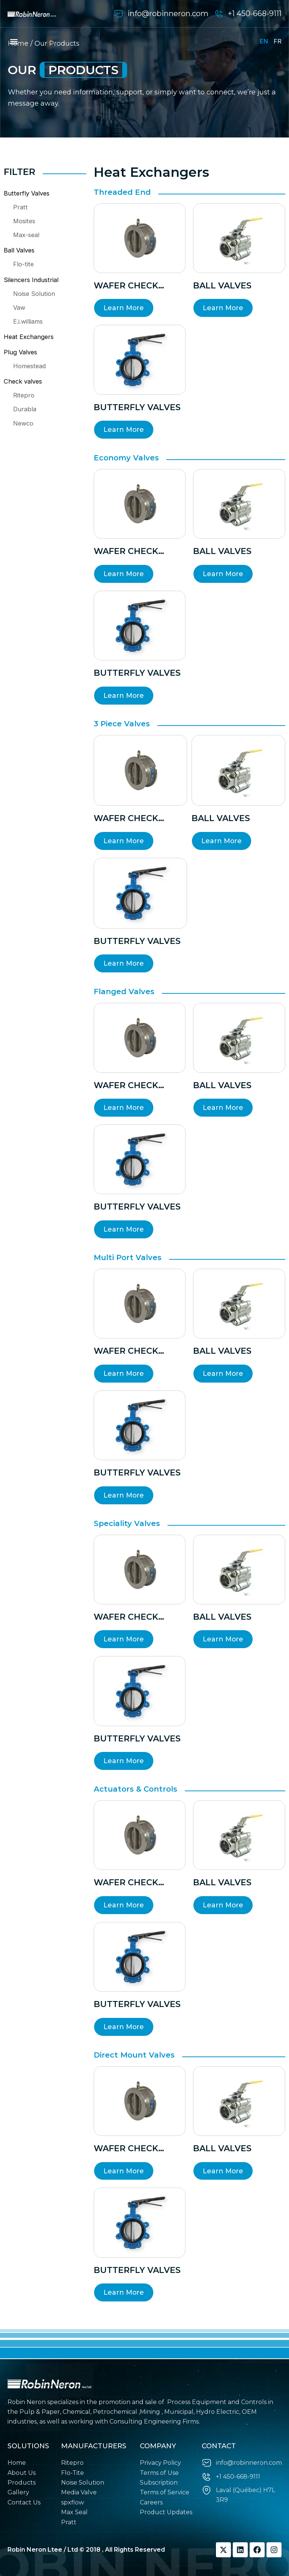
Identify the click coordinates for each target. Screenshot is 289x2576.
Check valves (23, 381)
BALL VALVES (222, 286)
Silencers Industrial (31, 280)
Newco (23, 423)
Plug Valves (20, 352)
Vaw (19, 307)
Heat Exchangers (29, 336)
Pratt (20, 207)
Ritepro (23, 395)
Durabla (24, 409)
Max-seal (26, 235)
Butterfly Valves (26, 193)
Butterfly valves (137, 407)
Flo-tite (23, 264)
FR (278, 41)
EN (264, 41)
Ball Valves (19, 250)
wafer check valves (126, 286)
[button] (13, 41)
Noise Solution (34, 293)
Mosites (24, 221)
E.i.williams (28, 321)
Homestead (29, 366)
